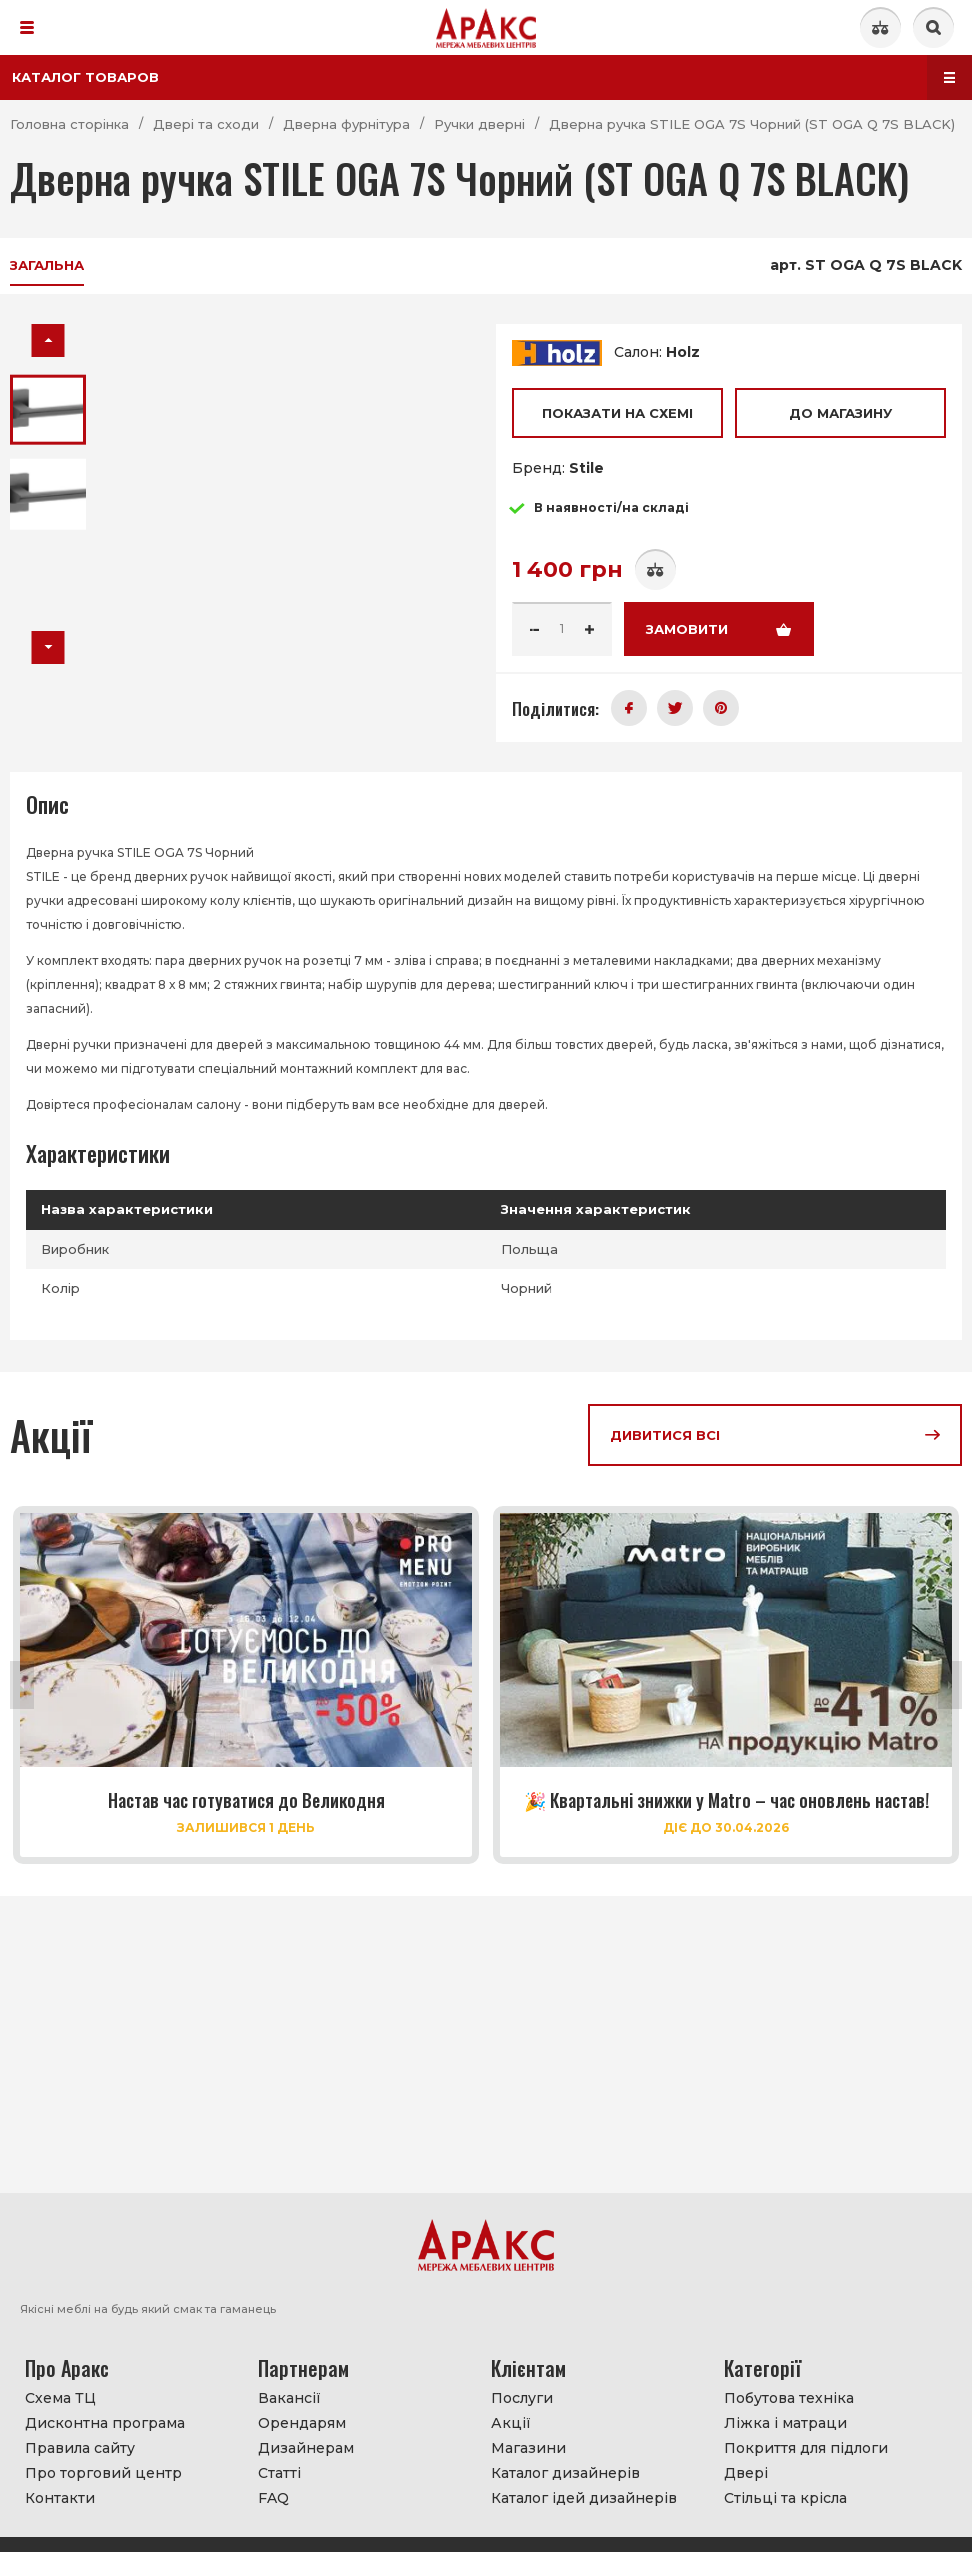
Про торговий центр (103, 2473)
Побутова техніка (789, 2398)
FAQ (273, 2498)
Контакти (60, 2498)
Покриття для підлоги (806, 2448)
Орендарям (302, 2423)
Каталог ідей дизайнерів (584, 2498)
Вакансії (289, 2398)
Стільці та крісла (785, 2498)
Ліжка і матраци (785, 2423)
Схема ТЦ (60, 2398)
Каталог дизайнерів (565, 2473)
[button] (48, 340)
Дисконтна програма (105, 2423)
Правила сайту (80, 2448)
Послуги (522, 2398)
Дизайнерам (306, 2448)
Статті (279, 2473)
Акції (511, 2423)
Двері (746, 2473)
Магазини (528, 2448)
